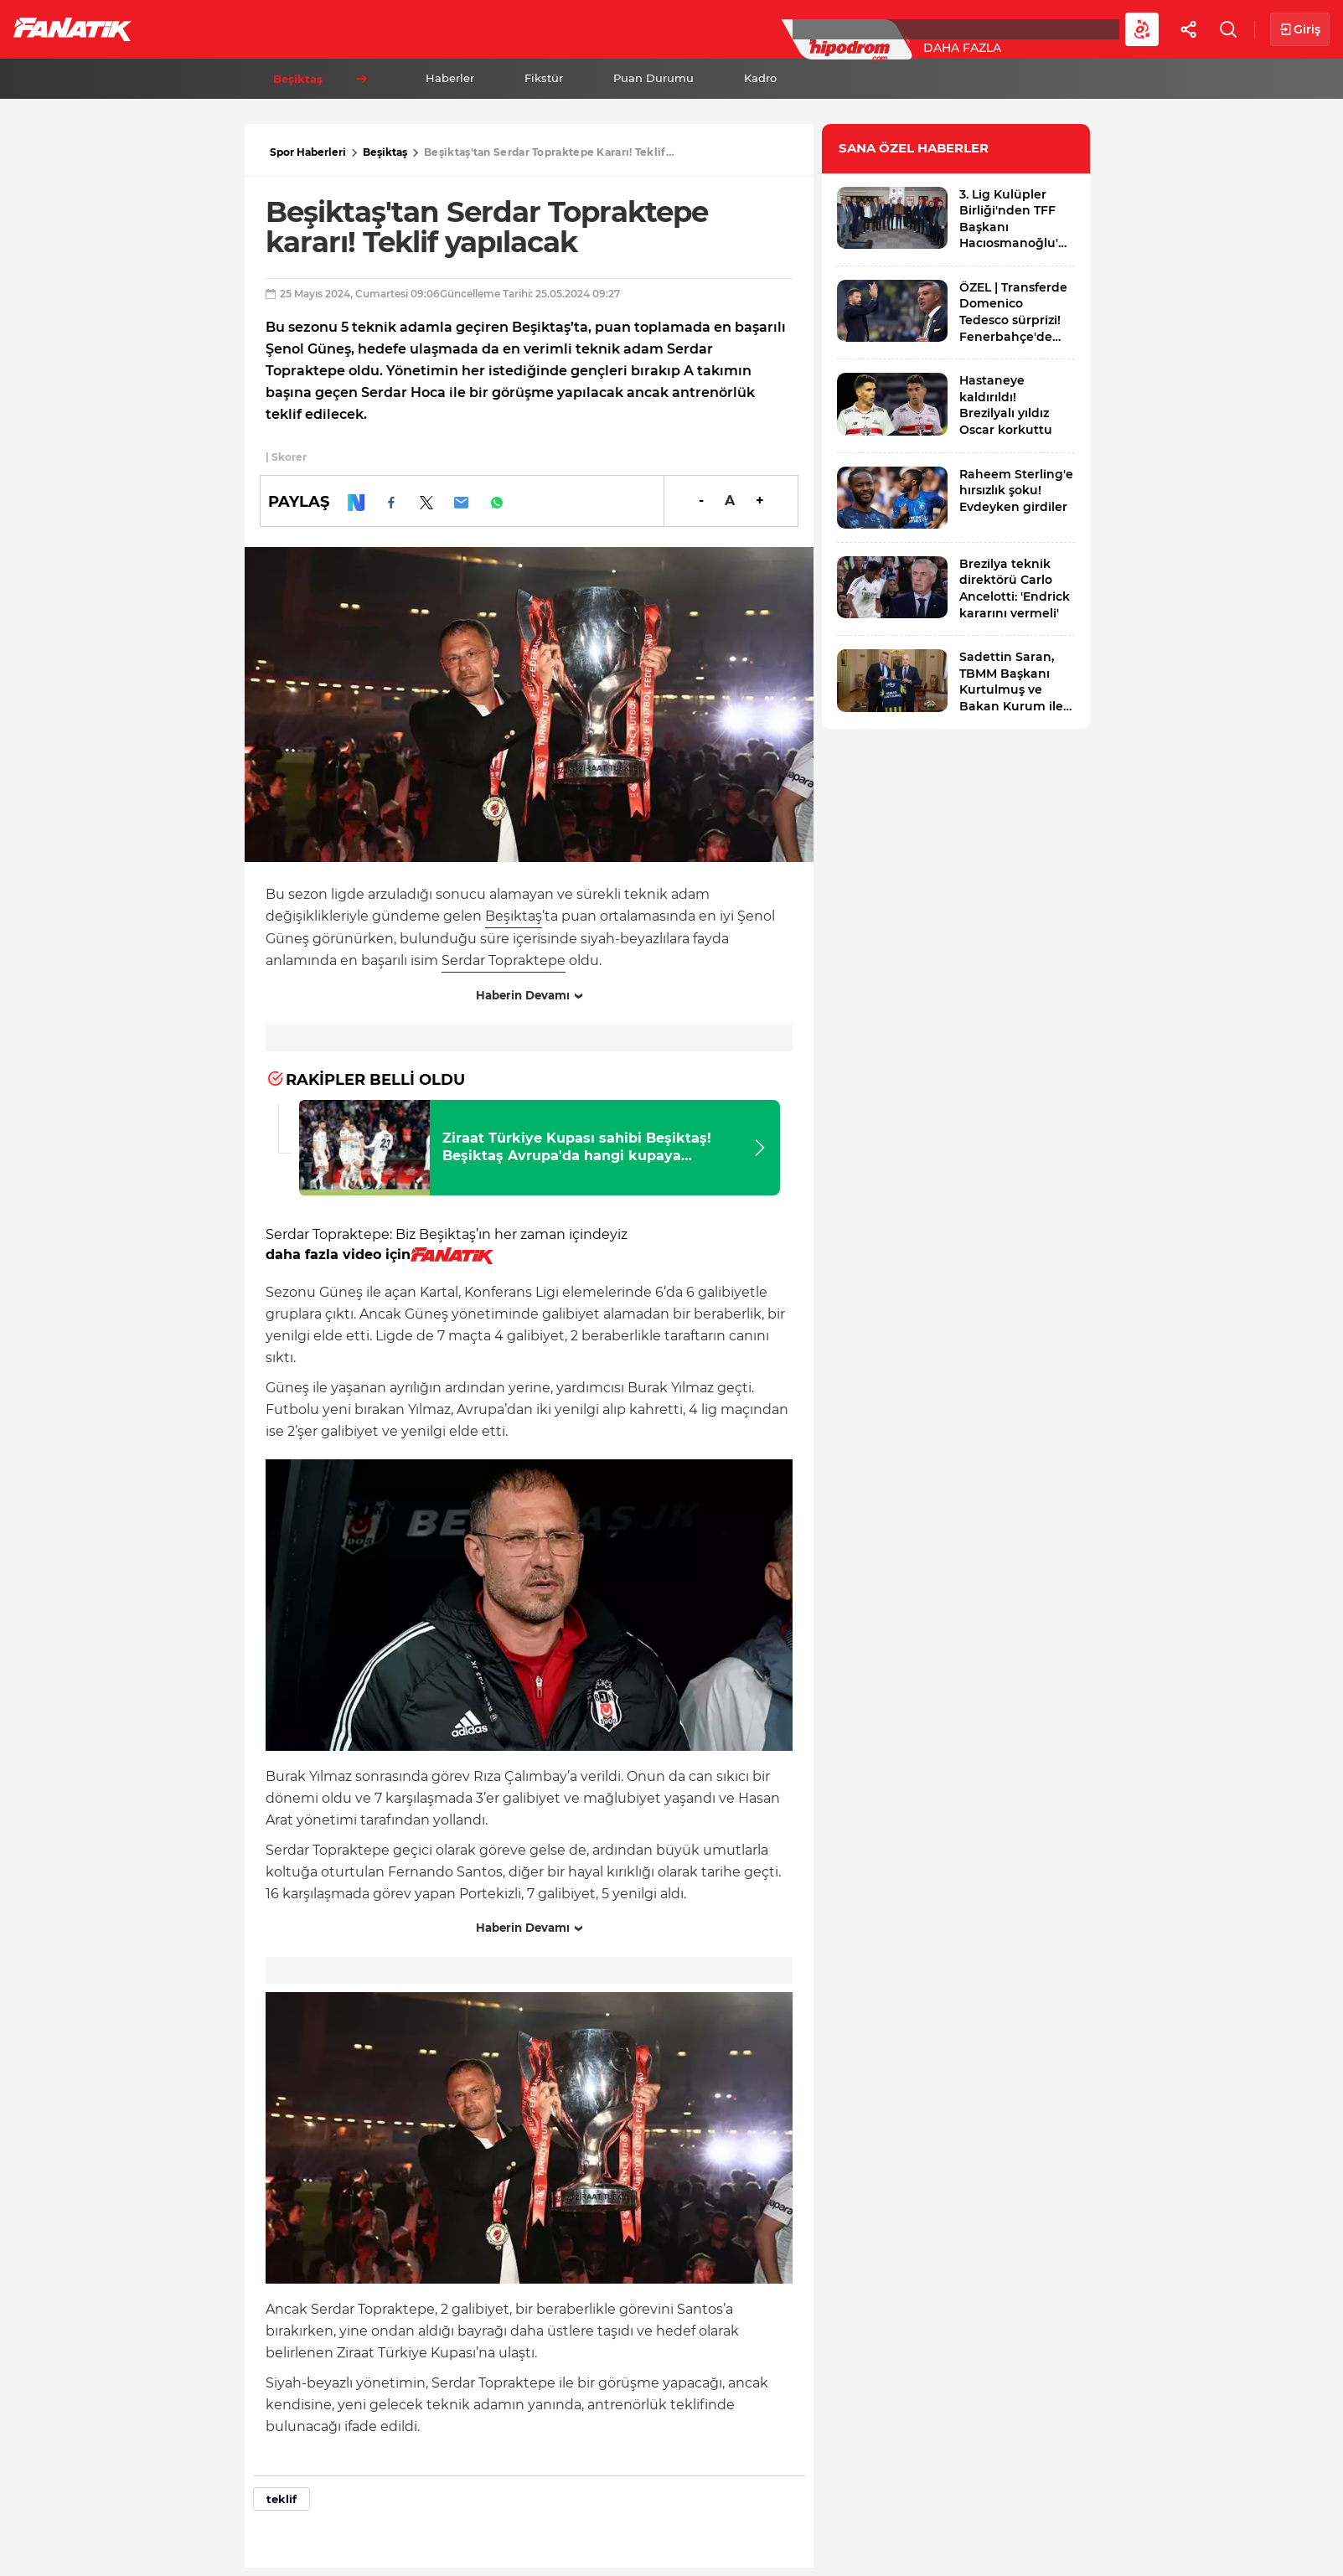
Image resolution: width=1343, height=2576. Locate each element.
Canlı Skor (687, 28)
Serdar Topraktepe (504, 960)
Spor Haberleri (308, 152)
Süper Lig (281, 28)
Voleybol (487, 28)
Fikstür (543, 78)
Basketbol (384, 28)
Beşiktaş (385, 152)
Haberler (450, 78)
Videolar (1036, 28)
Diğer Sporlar (921, 28)
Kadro (760, 78)
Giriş (1299, 30)
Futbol (191, 28)
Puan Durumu (653, 78)
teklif (281, 2499)
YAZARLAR (585, 28)
